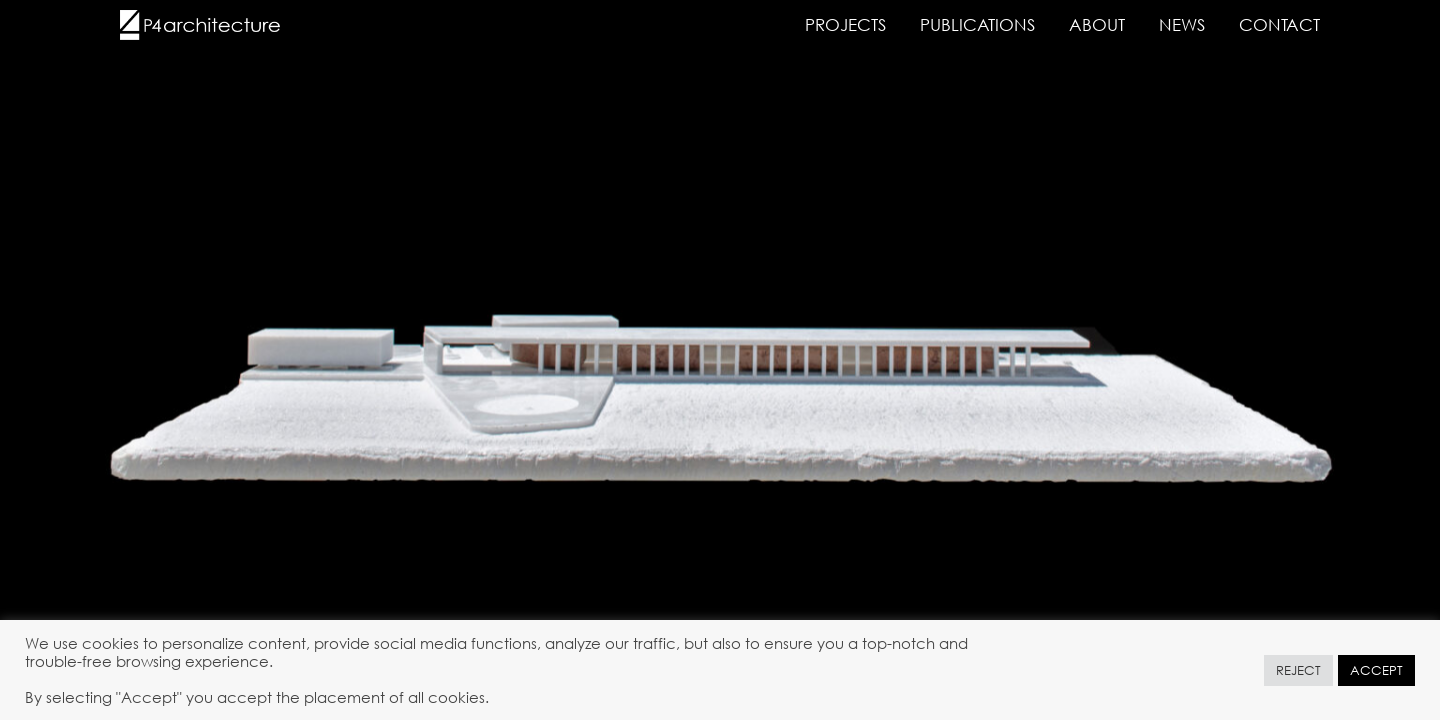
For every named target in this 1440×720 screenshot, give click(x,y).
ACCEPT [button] (1376, 670)
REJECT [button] (1298, 670)
